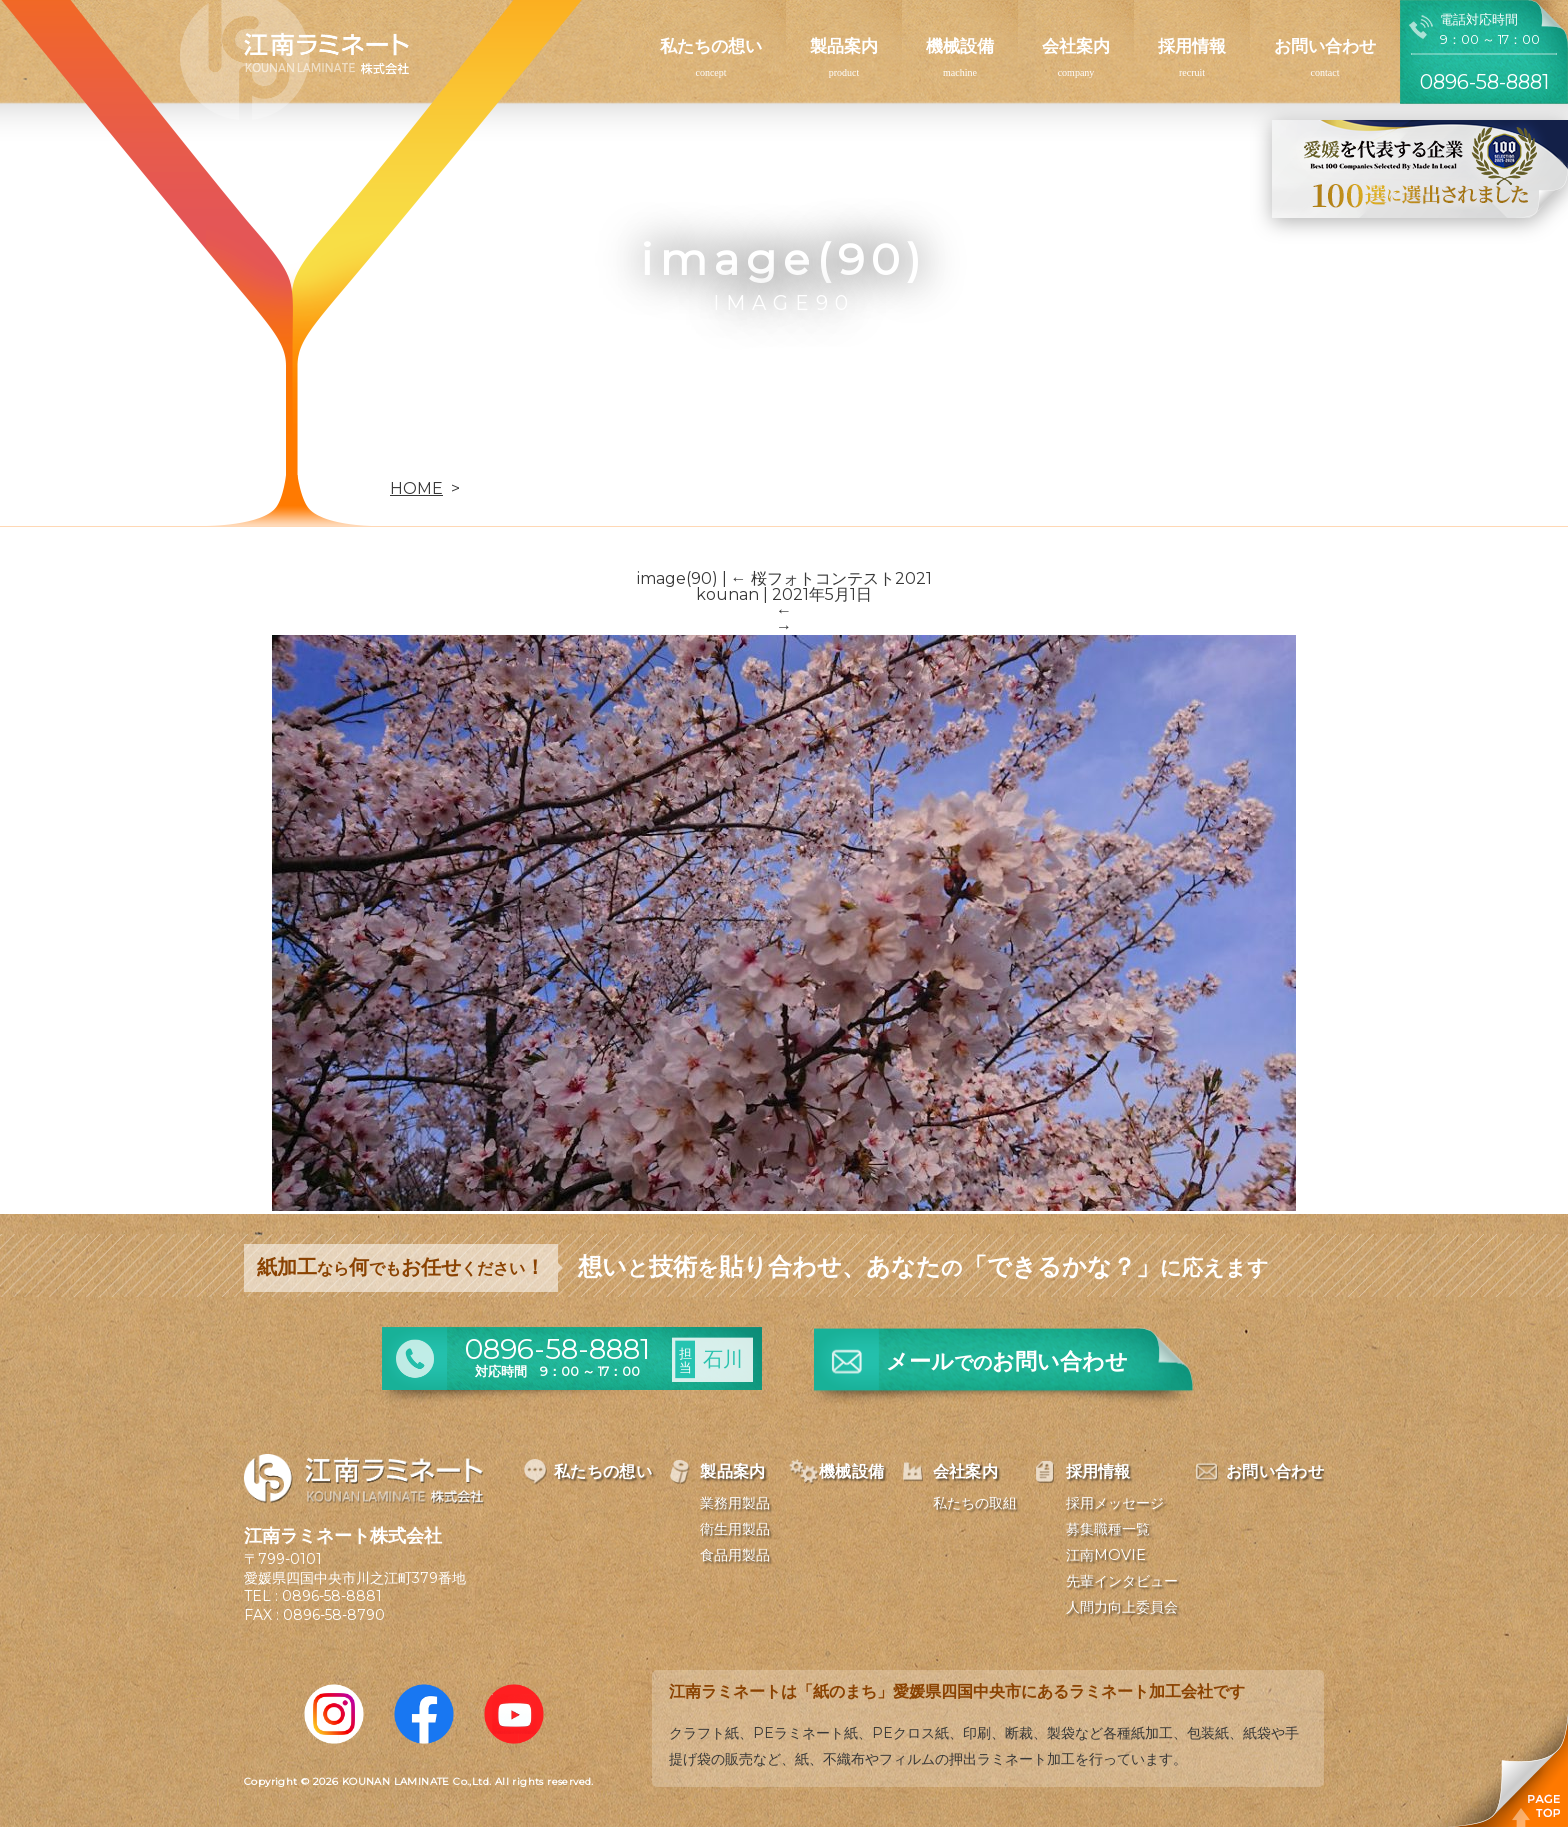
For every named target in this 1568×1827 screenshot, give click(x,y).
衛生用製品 (735, 1529)
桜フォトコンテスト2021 (831, 578)
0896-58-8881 (332, 1596)
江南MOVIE (1106, 1555)
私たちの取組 (975, 1503)
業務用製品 (735, 1503)
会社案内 (1076, 46)
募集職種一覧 (1108, 1529)
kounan (727, 594)
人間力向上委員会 (1122, 1607)
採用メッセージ (1115, 1503)
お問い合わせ (1325, 46)
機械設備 (960, 46)
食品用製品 (735, 1555)
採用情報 (1192, 46)
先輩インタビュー (1122, 1581)
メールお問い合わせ (1007, 1361)
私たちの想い (711, 46)
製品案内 (844, 46)
